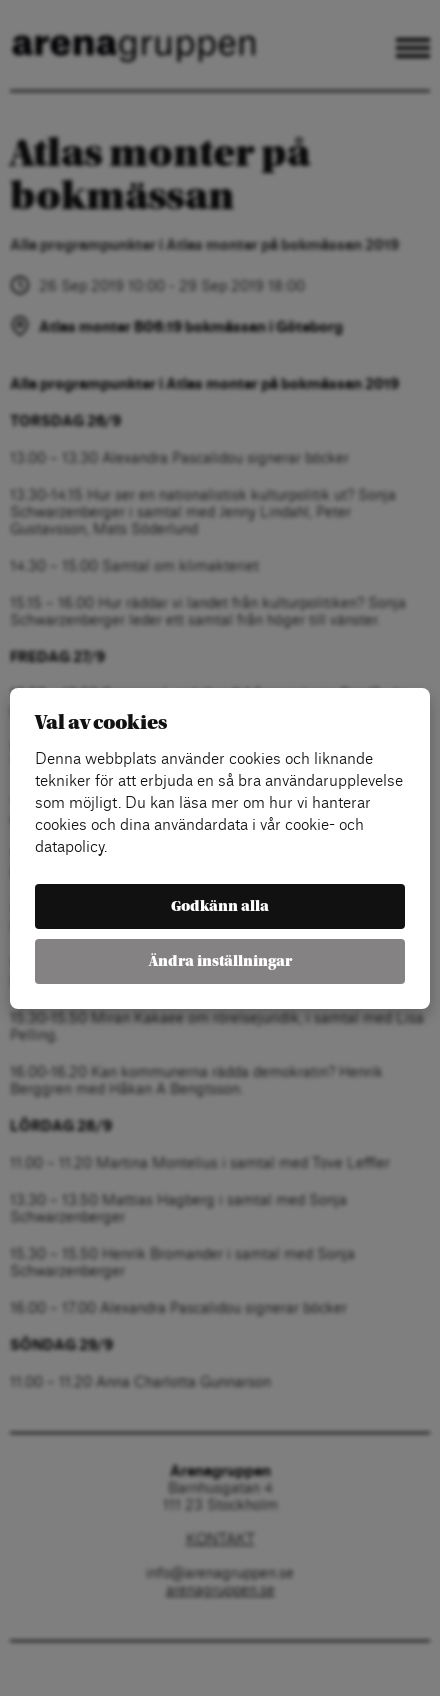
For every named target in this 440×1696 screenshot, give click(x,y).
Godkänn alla (220, 906)
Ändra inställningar (220, 961)
